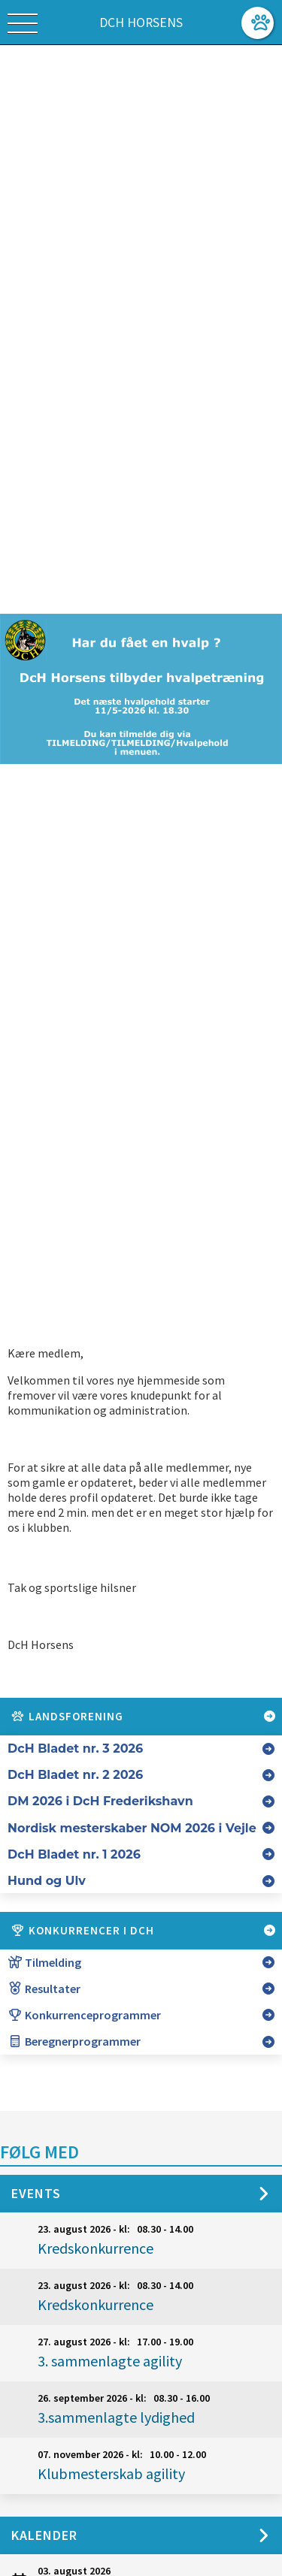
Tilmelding (44, 1962)
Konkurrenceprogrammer (84, 2014)
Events (36, 2193)
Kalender (44, 2535)
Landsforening (144, 1716)
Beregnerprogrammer (74, 2041)
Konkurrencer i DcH (144, 1930)
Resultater (44, 1988)
